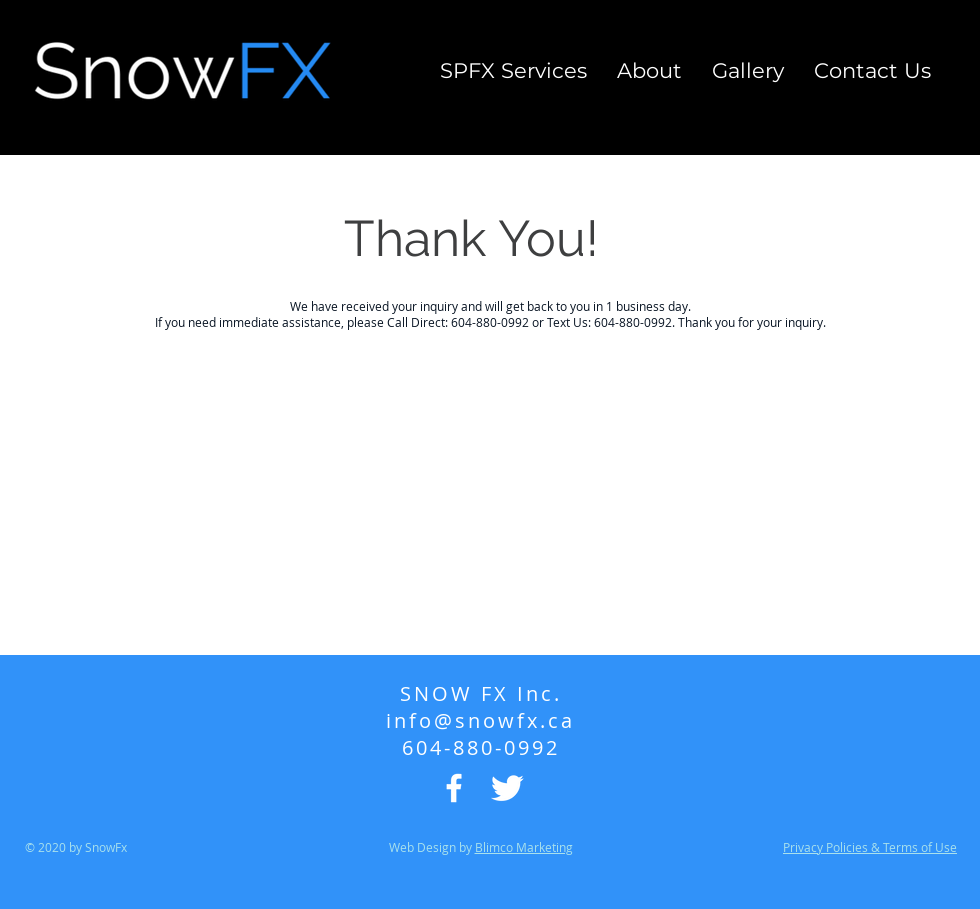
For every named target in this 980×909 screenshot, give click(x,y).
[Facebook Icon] (454, 788)
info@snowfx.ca (480, 720)
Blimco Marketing (524, 847)
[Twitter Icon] (507, 788)
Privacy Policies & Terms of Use (870, 847)
